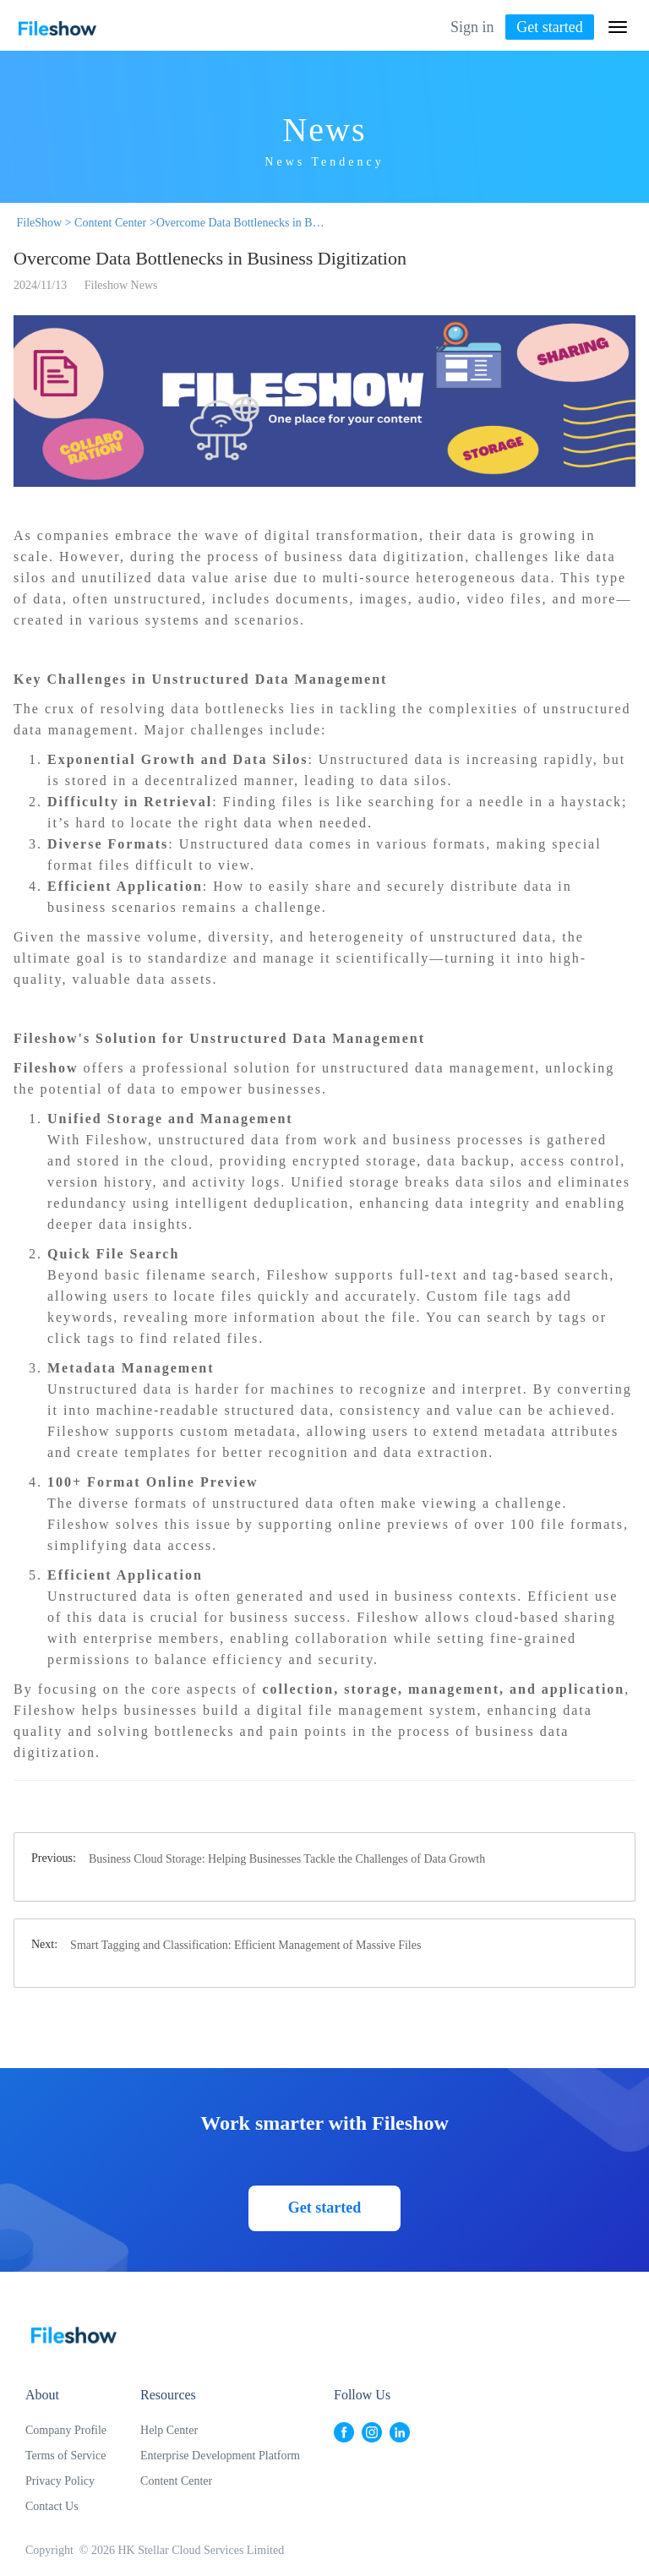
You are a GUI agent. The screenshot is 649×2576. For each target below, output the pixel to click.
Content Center (176, 2481)
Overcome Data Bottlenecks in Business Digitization (240, 222)
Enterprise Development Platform (220, 2455)
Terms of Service (65, 2455)
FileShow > (43, 222)
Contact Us (52, 2506)
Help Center (169, 2430)
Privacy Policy (60, 2481)
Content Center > (114, 222)
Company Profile (65, 2430)
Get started (549, 27)
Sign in (472, 27)
